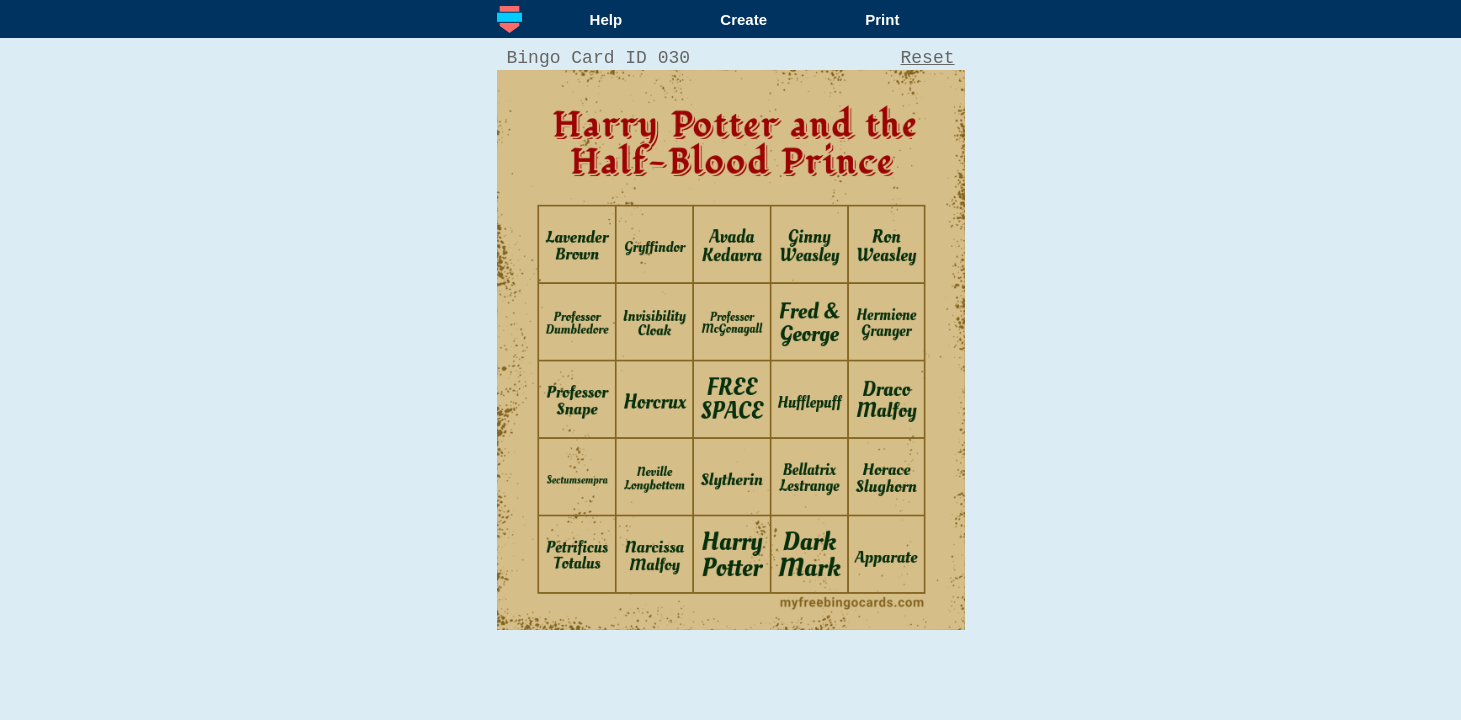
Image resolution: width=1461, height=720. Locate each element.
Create (743, 19)
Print (882, 19)
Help (606, 19)
